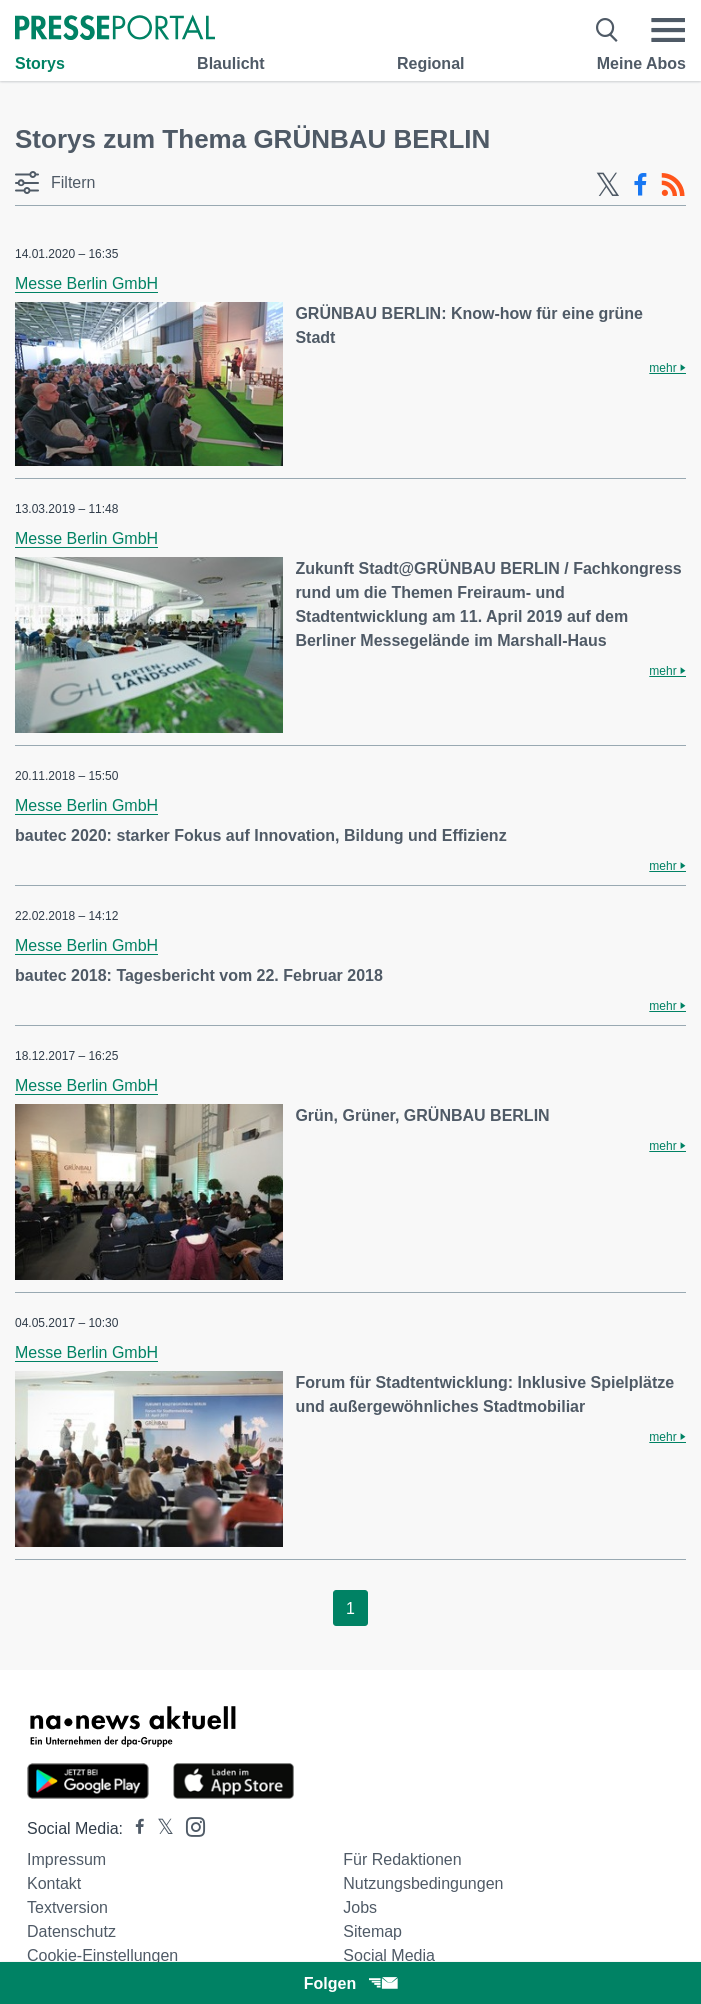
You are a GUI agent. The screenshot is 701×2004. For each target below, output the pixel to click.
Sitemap (372, 1931)
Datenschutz (71, 1931)
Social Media (389, 1955)
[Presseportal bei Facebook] (134, 1828)
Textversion (67, 1907)
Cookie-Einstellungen (102, 1955)
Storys (40, 63)
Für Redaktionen (402, 1859)
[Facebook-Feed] (640, 185)
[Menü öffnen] (668, 30)
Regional (431, 63)
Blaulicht (231, 63)
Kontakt (54, 1883)
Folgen (350, 1983)
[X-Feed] (608, 185)
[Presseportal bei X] (159, 1828)
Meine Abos (641, 63)
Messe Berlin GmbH (86, 283)
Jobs (360, 1907)
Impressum (66, 1859)
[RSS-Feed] (673, 185)
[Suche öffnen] (607, 30)
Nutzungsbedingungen (423, 1883)
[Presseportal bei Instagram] (189, 1825)
